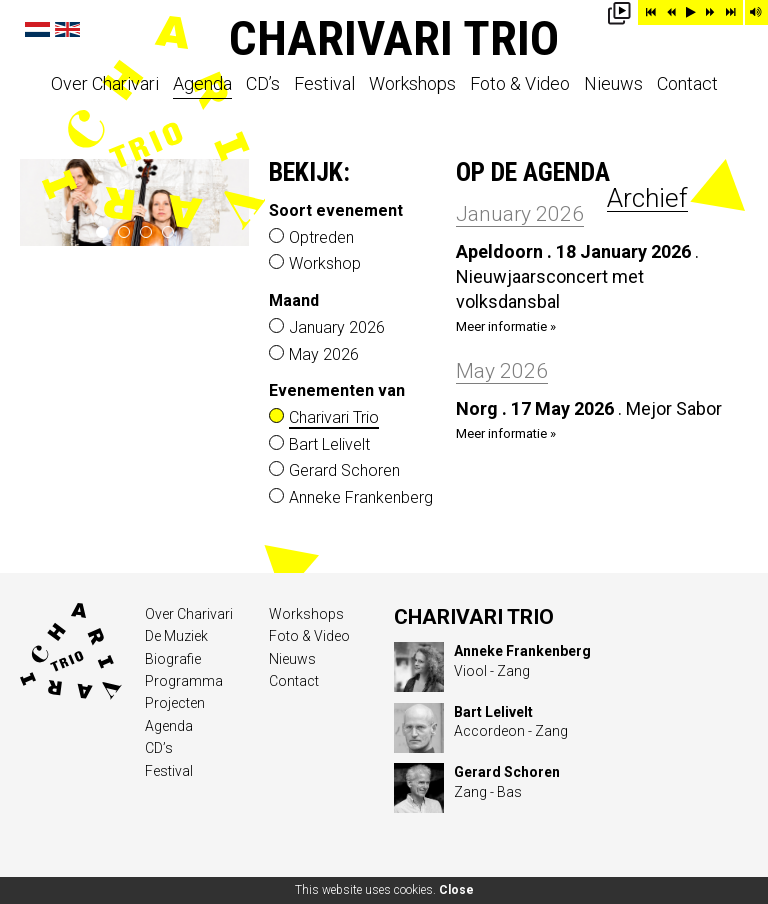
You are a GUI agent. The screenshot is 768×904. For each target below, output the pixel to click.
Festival (324, 84)
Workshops (412, 84)
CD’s (263, 84)
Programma (184, 681)
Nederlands (37, 29)
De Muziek (176, 636)
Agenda (202, 84)
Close (456, 890)
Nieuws (613, 84)
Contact (687, 84)
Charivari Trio (394, 38)
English (67, 29)
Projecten (175, 703)
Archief (647, 198)
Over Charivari (105, 84)
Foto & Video (520, 84)
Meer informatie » (506, 326)
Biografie (173, 659)
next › (226, 203)
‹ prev (42, 203)
